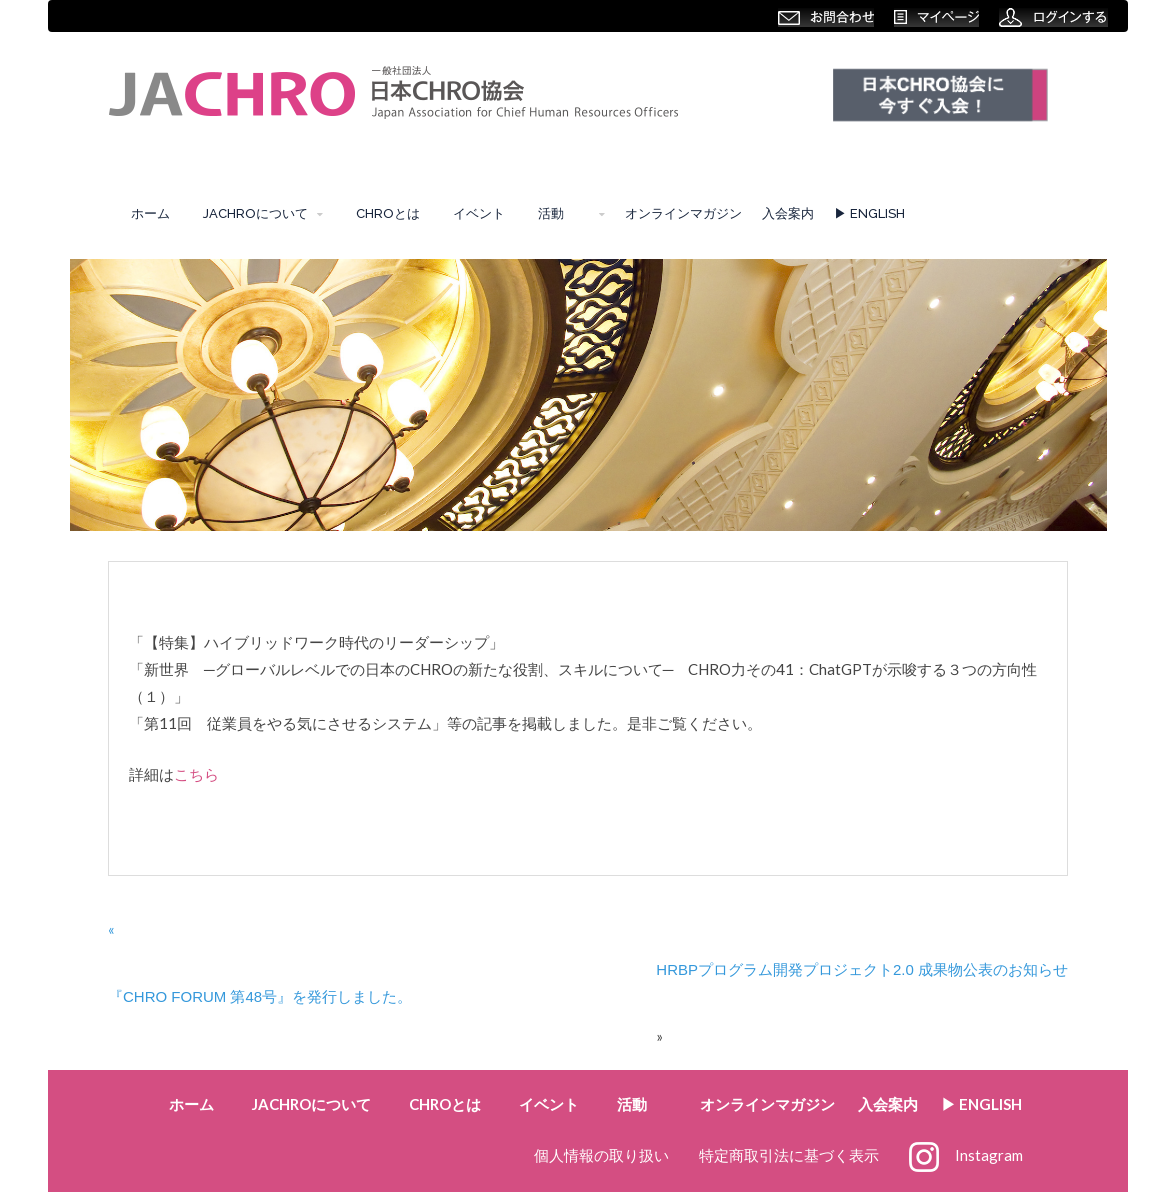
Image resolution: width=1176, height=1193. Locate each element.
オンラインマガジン (683, 213)
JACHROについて (255, 213)
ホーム (150, 213)
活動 (557, 213)
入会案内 (788, 213)
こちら (196, 774)
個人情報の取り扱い (601, 1155)
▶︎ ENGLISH (869, 213)
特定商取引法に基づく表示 (789, 1155)
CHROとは (388, 213)
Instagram (966, 1155)
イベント (479, 213)
